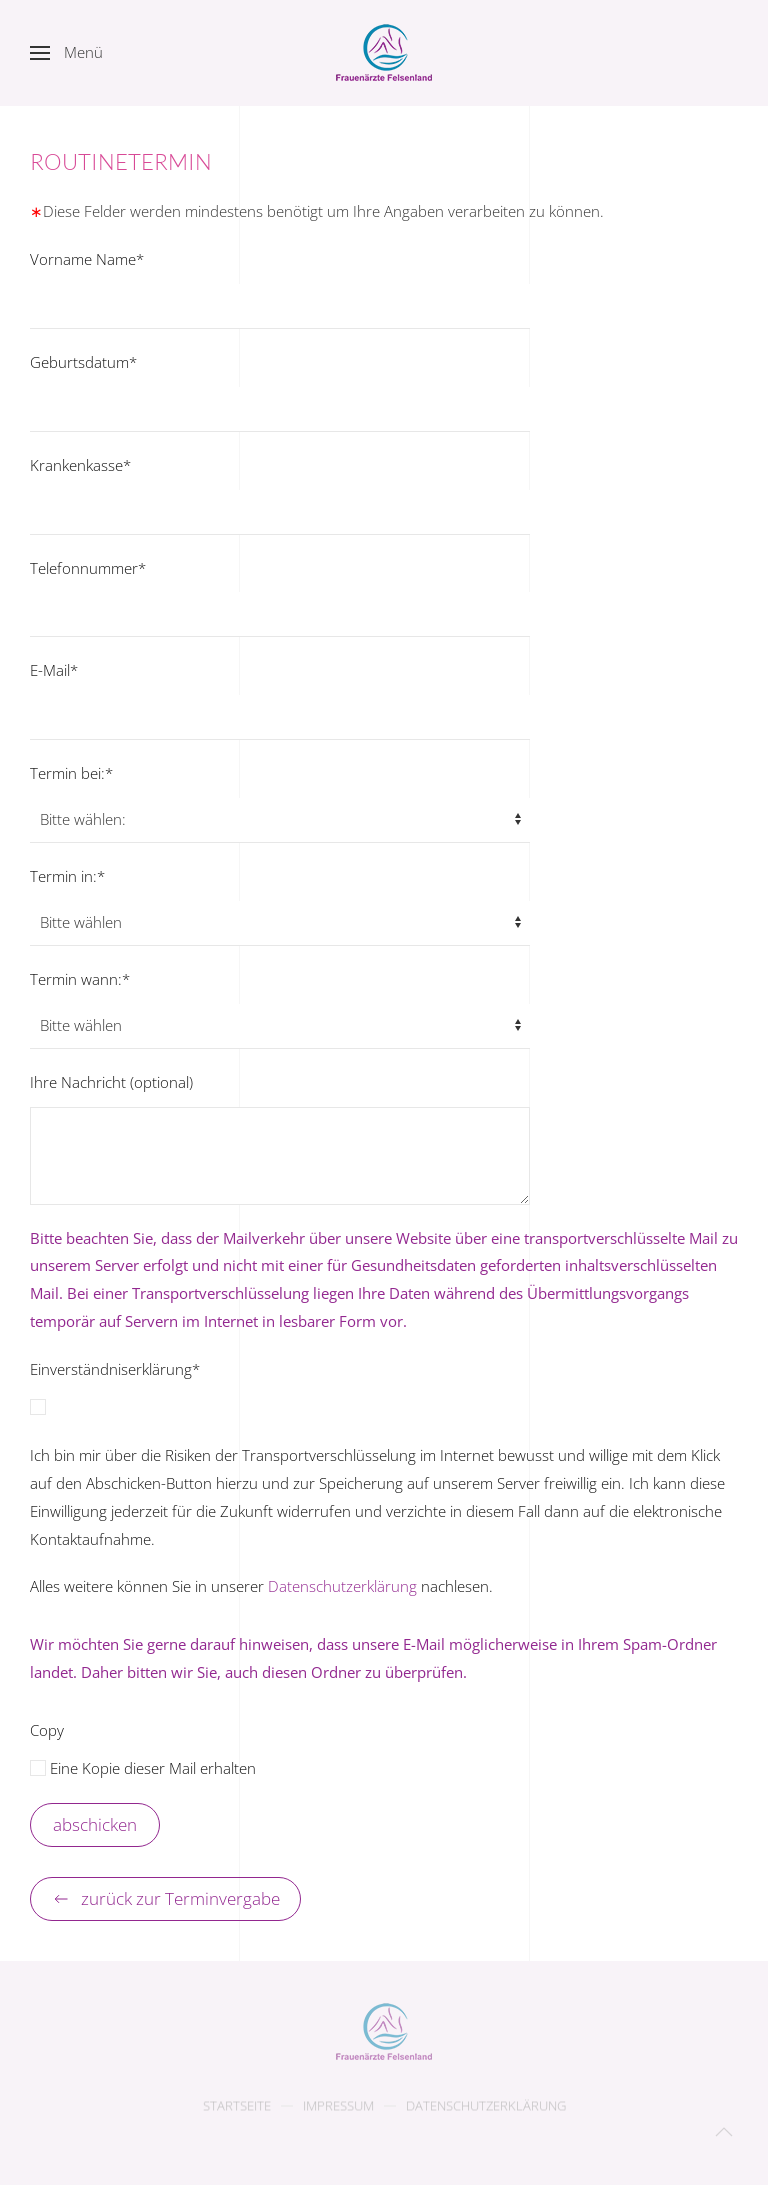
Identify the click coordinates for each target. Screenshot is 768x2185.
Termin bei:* (71, 773)
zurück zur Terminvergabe (165, 1898)
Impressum (338, 2107)
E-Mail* (54, 670)
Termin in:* (67, 876)
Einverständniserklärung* (115, 1369)
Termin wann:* (80, 979)
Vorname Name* (87, 259)
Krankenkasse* (80, 465)
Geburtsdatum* (83, 362)
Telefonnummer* (88, 568)
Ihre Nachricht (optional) (111, 1082)
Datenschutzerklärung (342, 1586)
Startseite (237, 2107)
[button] (66, 53)
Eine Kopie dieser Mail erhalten (143, 1768)
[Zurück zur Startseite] (384, 53)
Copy (47, 1730)
